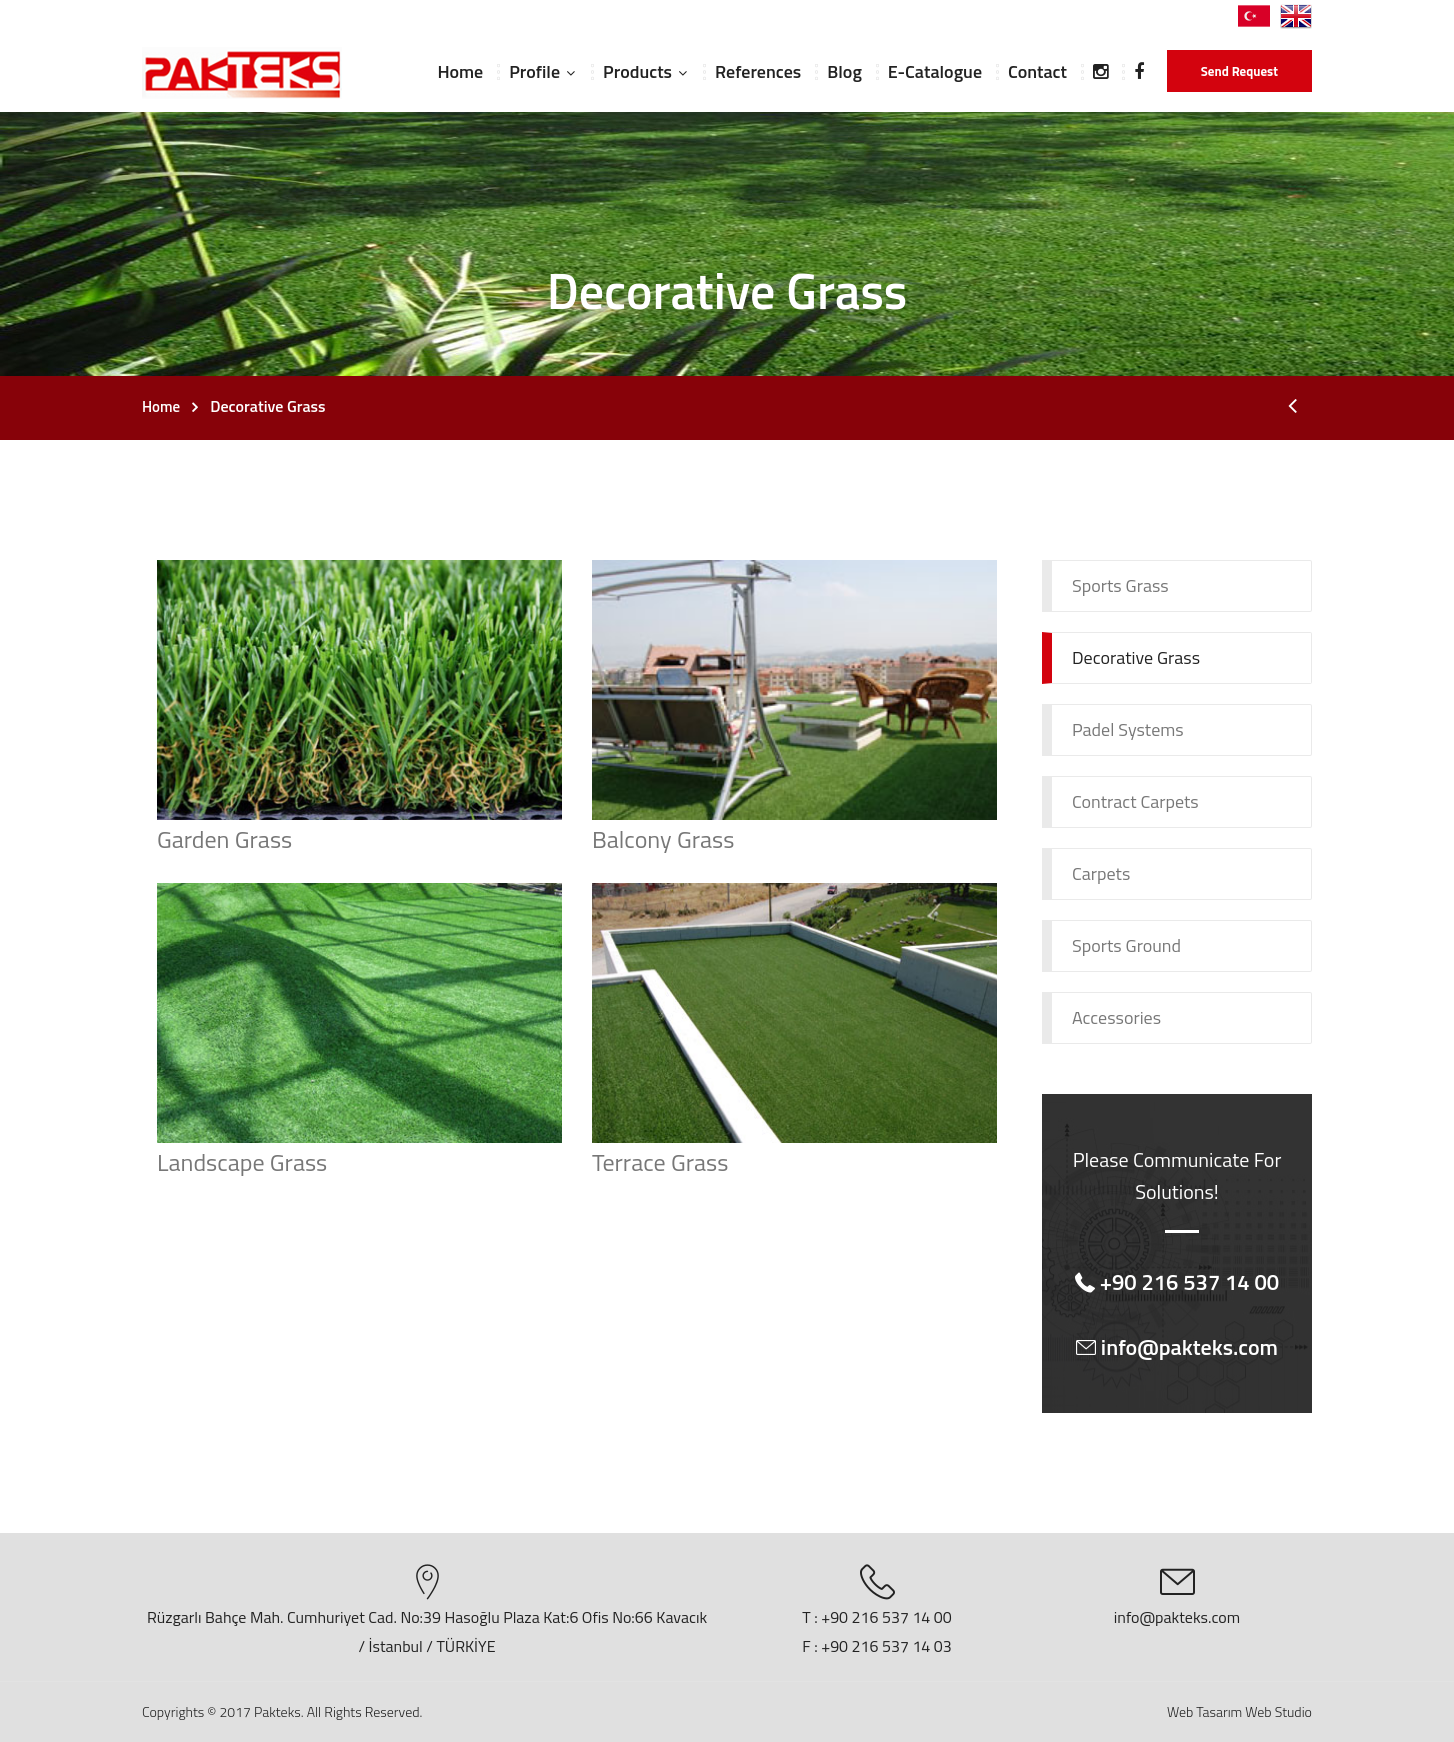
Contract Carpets (1135, 801)
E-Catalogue (935, 71)
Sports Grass (1120, 585)
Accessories (1116, 1017)
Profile (534, 71)
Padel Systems (1128, 729)
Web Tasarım (1204, 1711)
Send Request (1239, 71)
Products (637, 71)
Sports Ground (1126, 945)
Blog (844, 71)
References (758, 71)
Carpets (1101, 873)
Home (460, 71)
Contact (1037, 71)
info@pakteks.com (1177, 1617)
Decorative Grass (1136, 657)
